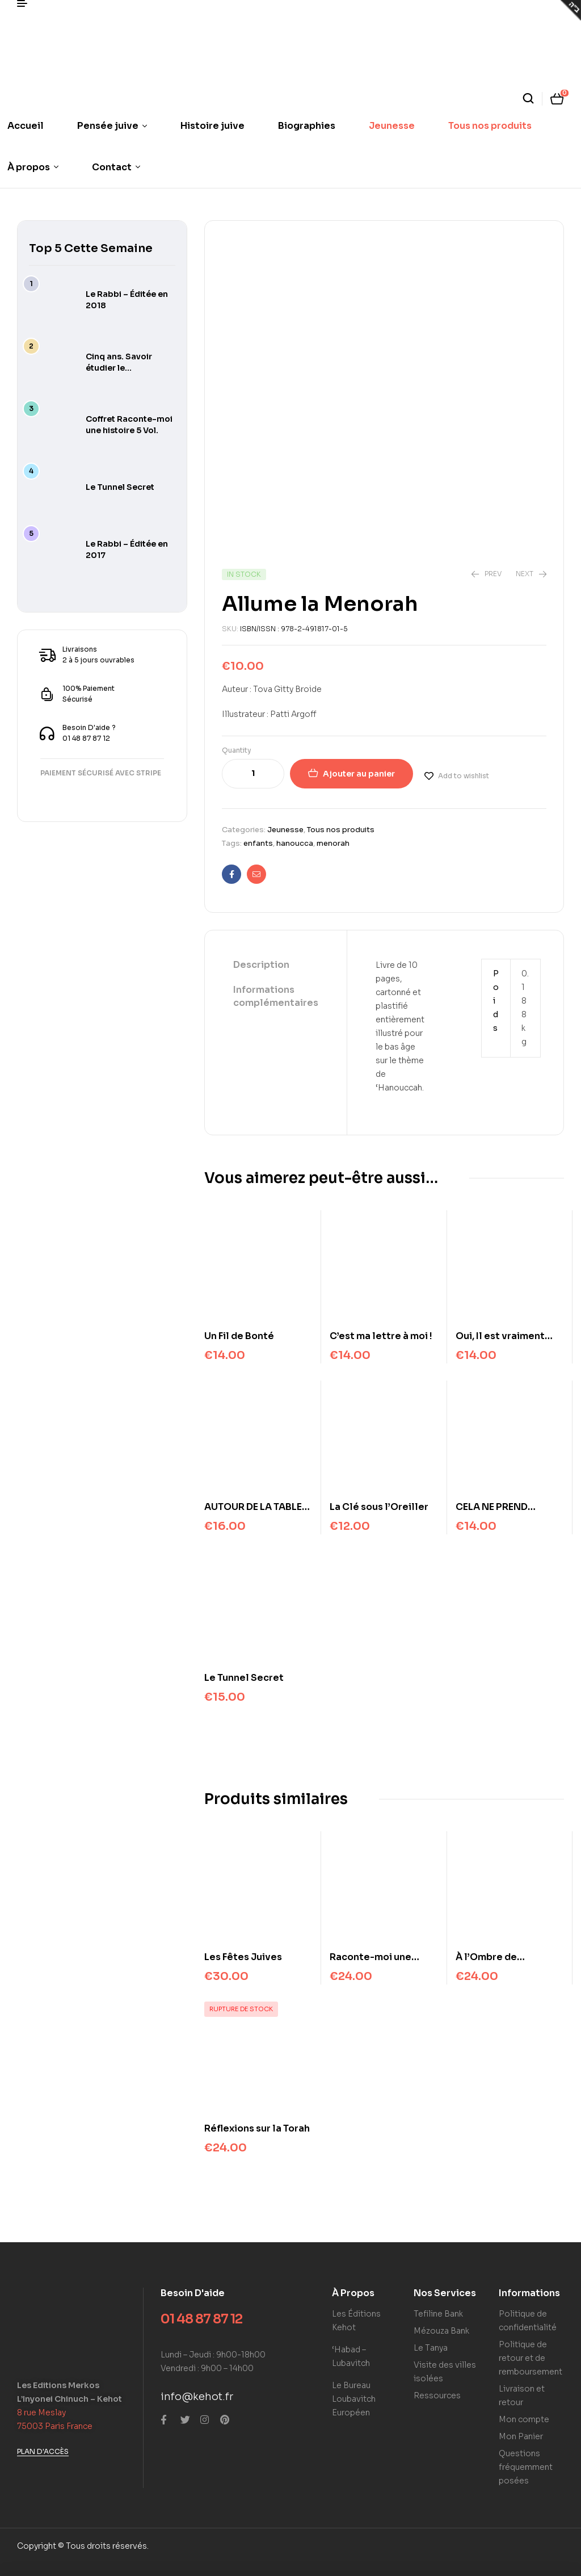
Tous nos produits (340, 829)
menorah (333, 843)
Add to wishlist (463, 775)
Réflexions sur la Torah (257, 2128)
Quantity (236, 750)
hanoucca (294, 843)
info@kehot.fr (197, 2396)
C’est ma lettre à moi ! (381, 1336)
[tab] (275, 965)
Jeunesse (285, 829)
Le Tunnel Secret (244, 1678)
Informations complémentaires (275, 996)
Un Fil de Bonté (239, 1336)
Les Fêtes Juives (243, 1957)
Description (261, 965)
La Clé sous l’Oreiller (379, 1507)
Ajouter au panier (359, 774)
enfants (258, 843)
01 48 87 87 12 (201, 2319)
